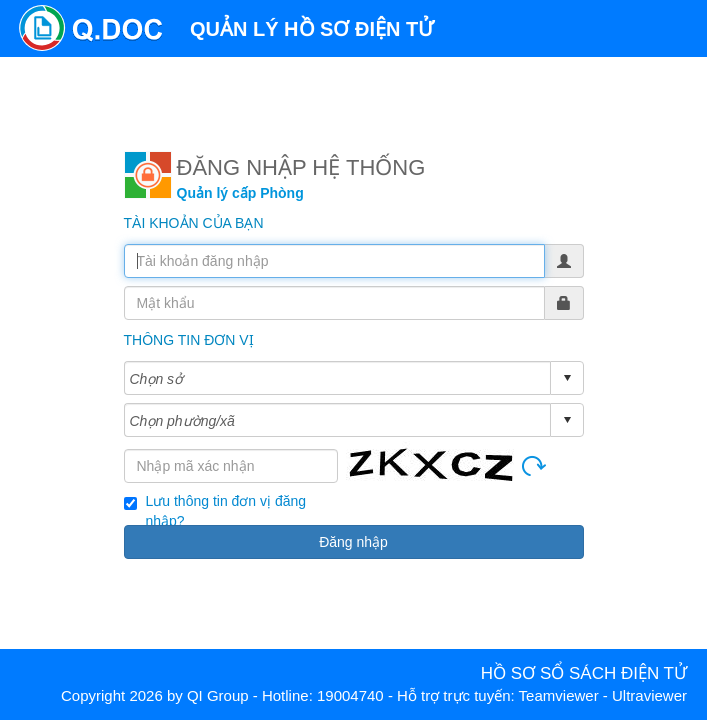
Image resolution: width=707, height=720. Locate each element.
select (567, 378)
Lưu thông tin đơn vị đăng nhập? (226, 502)
